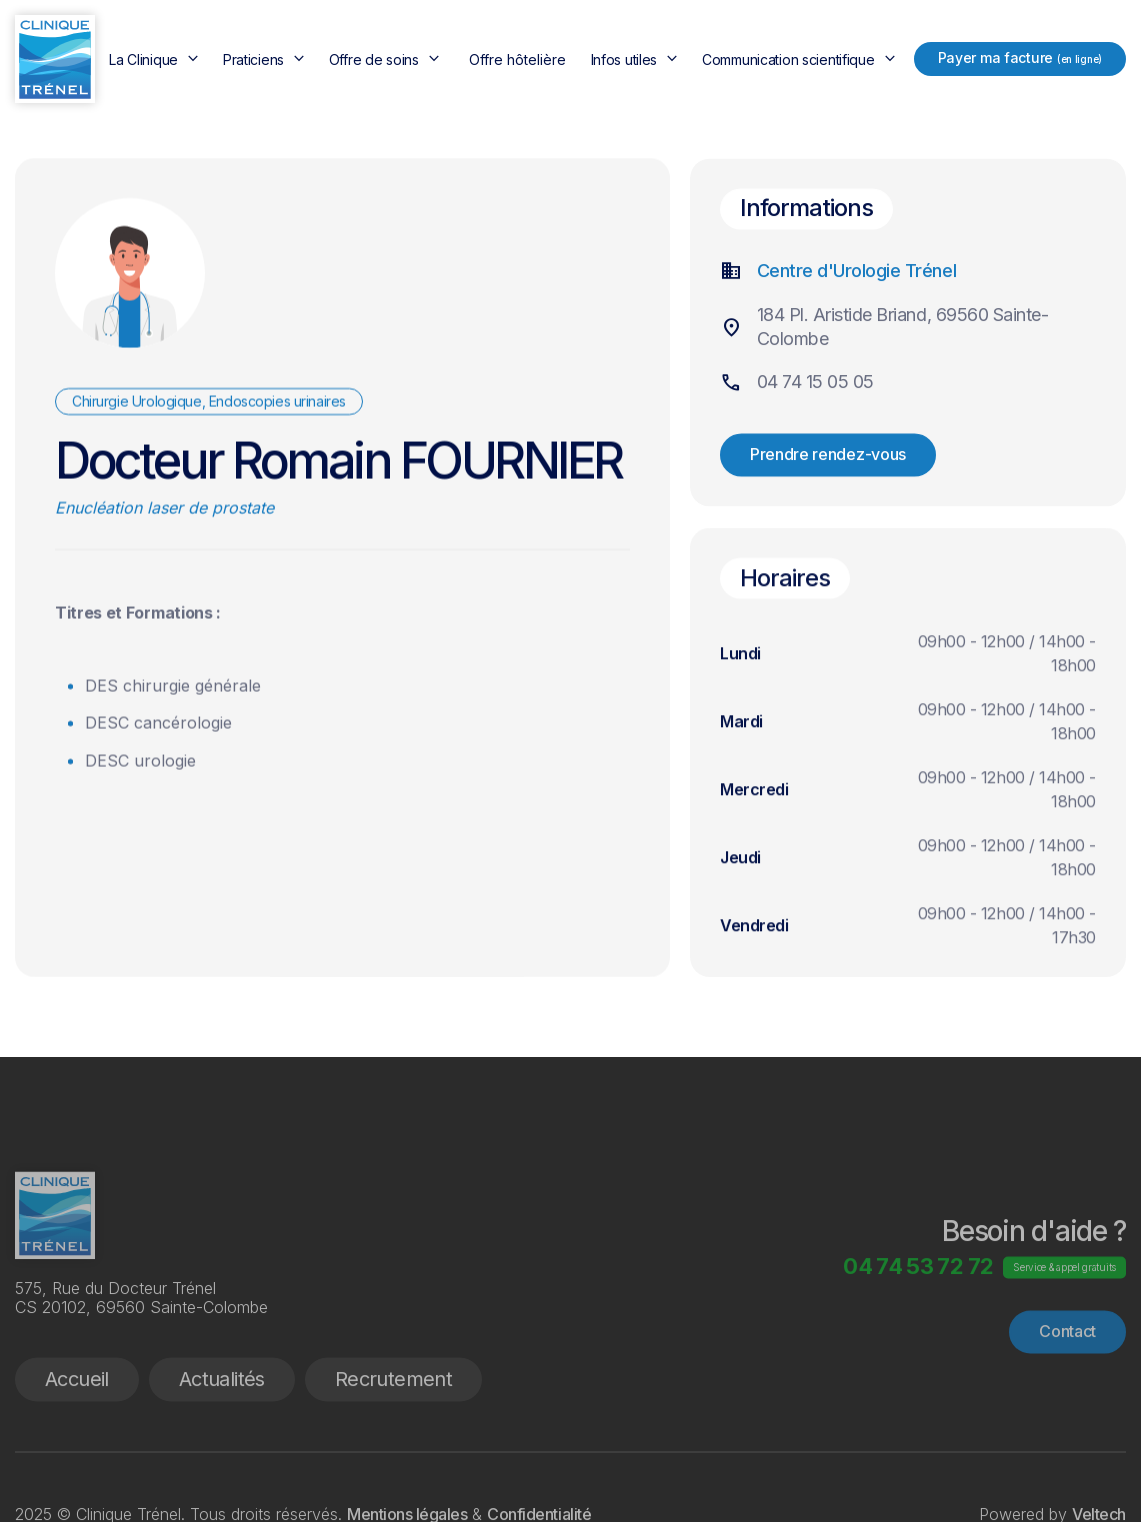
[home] (55, 59)
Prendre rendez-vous (828, 459)
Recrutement (393, 1432)
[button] (156, 59)
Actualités (222, 1432)
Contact (1067, 1384)
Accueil (77, 1432)
